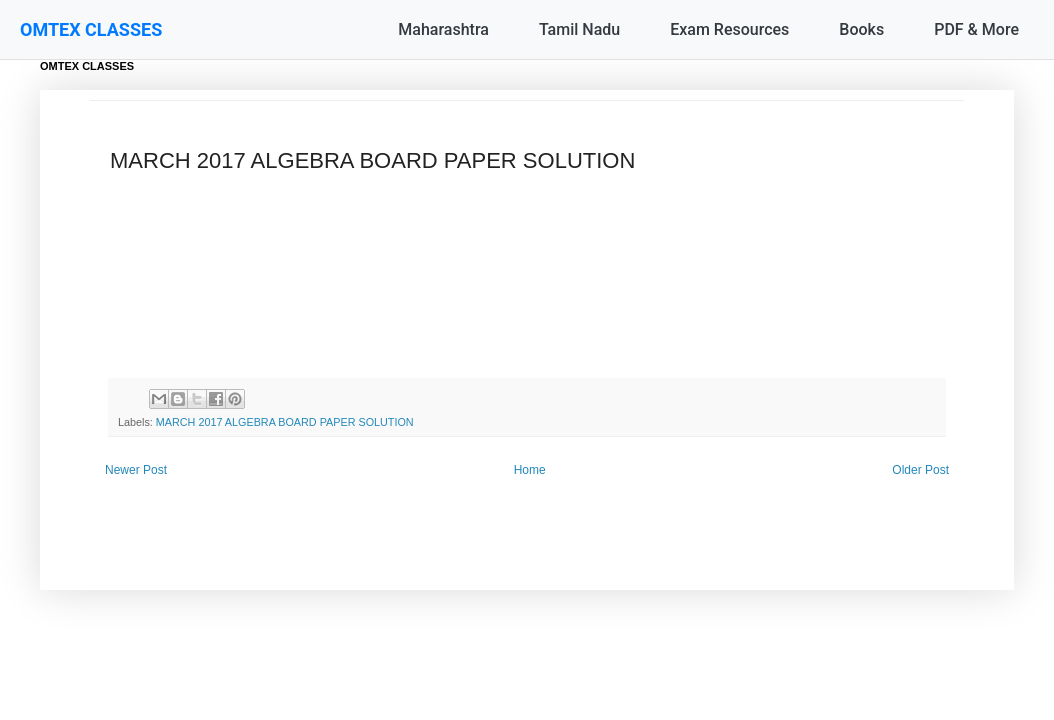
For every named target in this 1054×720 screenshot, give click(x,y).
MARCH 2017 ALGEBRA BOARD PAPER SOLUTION (285, 422)
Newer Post (136, 470)
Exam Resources (729, 29)
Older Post (920, 470)
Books (861, 29)
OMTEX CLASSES (91, 29)
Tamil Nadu (579, 29)
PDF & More (976, 29)
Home (530, 470)
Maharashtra (443, 29)
